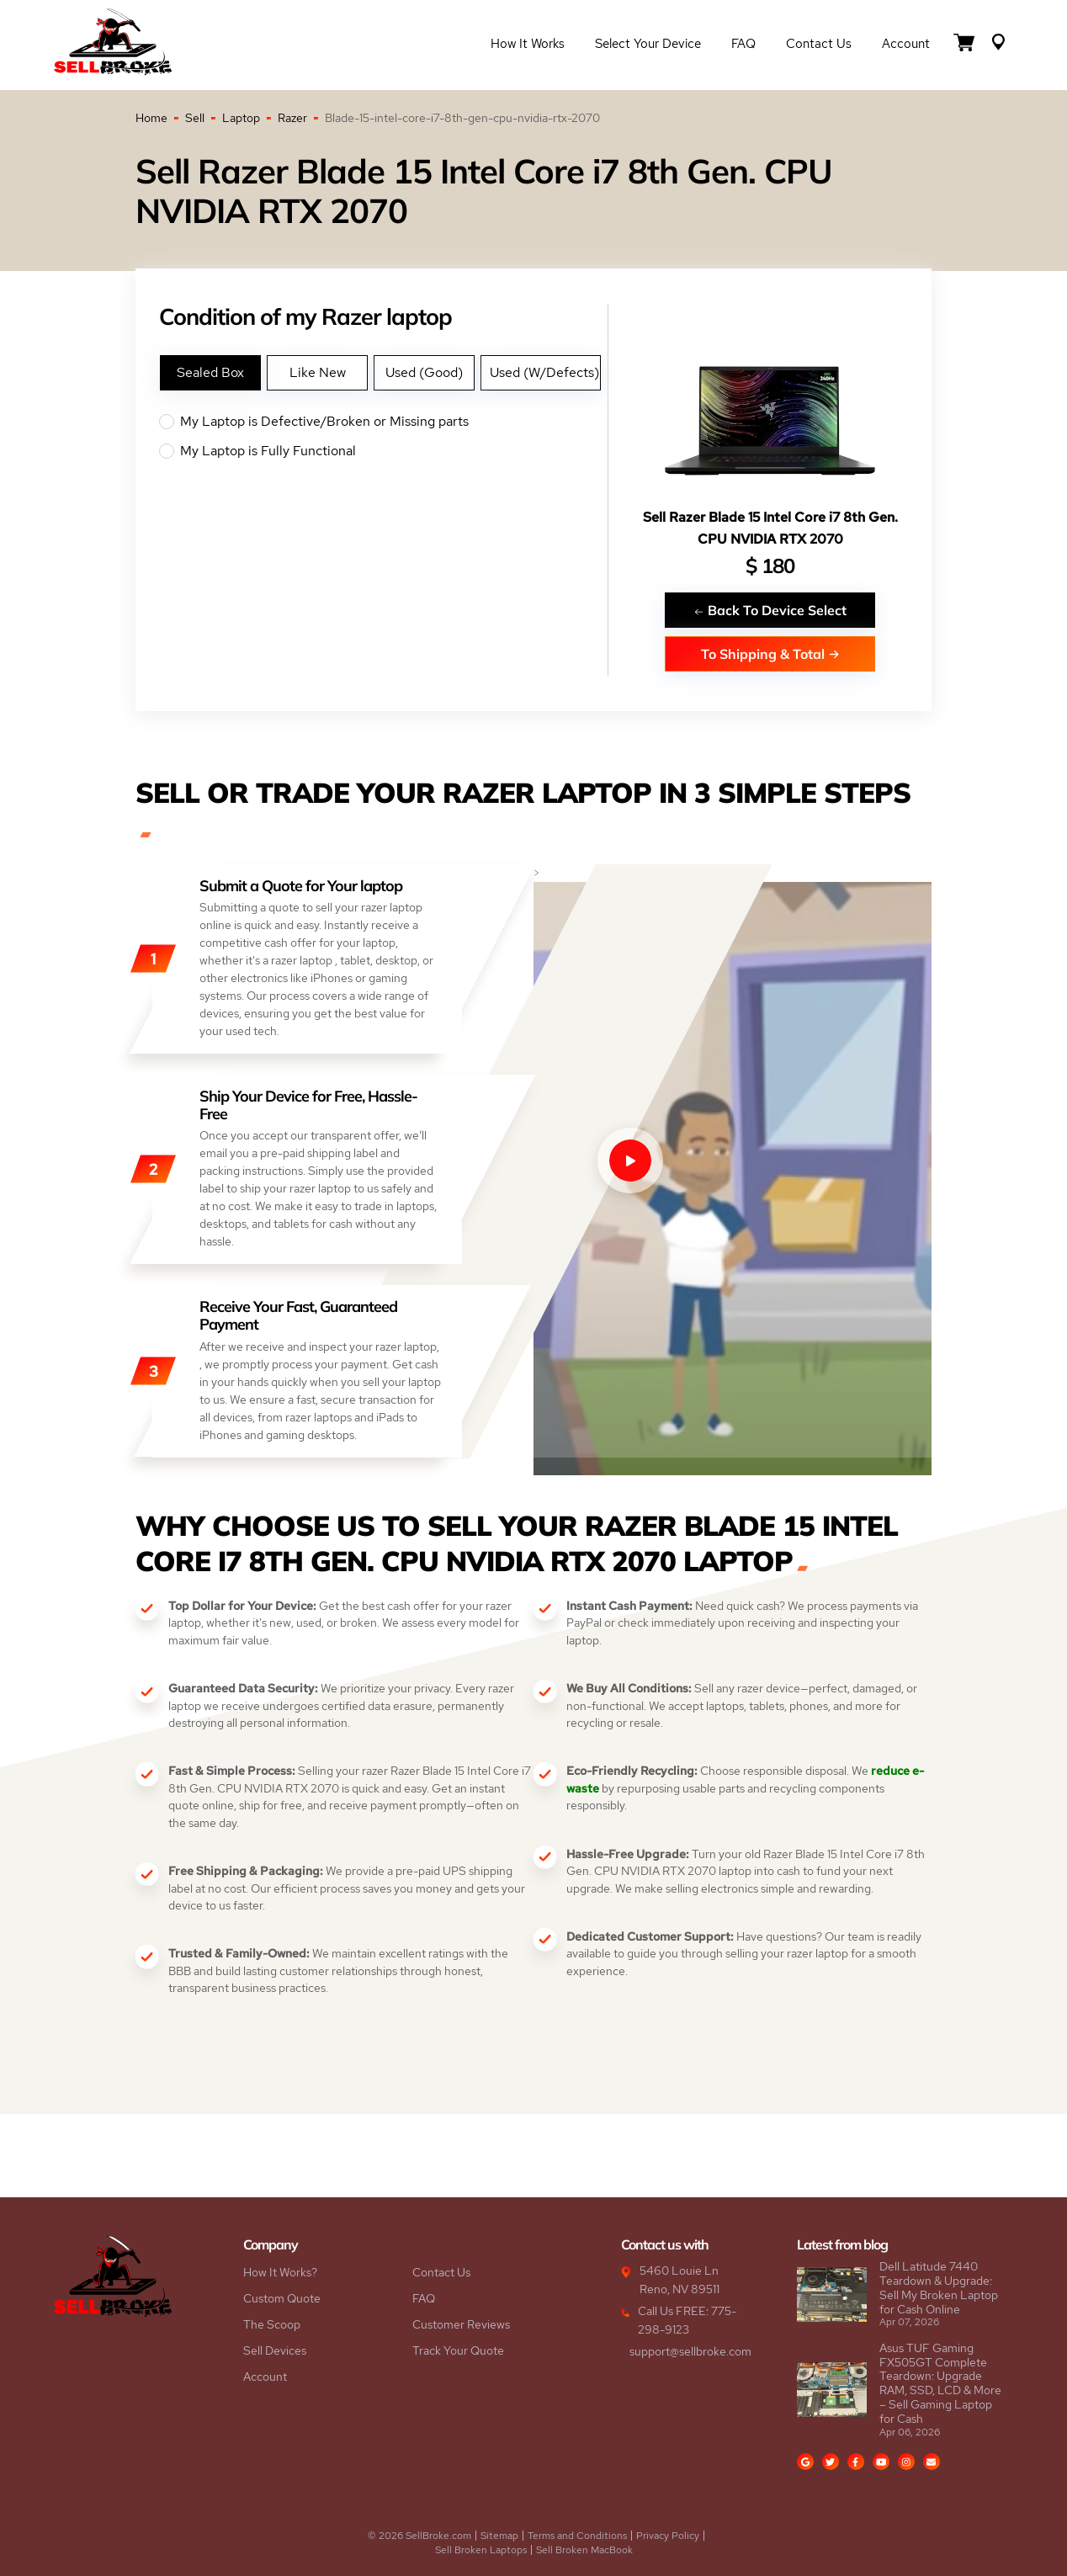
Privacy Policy (667, 2535)
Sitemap (499, 2535)
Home (151, 117)
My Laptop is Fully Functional (383, 451)
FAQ (743, 43)
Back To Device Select (770, 610)
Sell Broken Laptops (481, 2550)
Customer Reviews (461, 2324)
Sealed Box (210, 372)
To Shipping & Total (770, 653)
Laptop (241, 117)
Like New (317, 372)
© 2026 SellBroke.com (419, 2535)
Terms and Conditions (577, 2535)
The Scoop (271, 2324)
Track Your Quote (458, 2350)
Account (906, 43)
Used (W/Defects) (544, 372)
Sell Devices (274, 2350)
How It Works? (280, 2272)
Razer (292, 117)
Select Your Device (648, 43)
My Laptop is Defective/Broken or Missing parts (383, 421)
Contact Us (819, 43)
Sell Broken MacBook (584, 2550)
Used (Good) (424, 372)
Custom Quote (282, 2298)
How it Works (528, 43)
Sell (194, 117)
